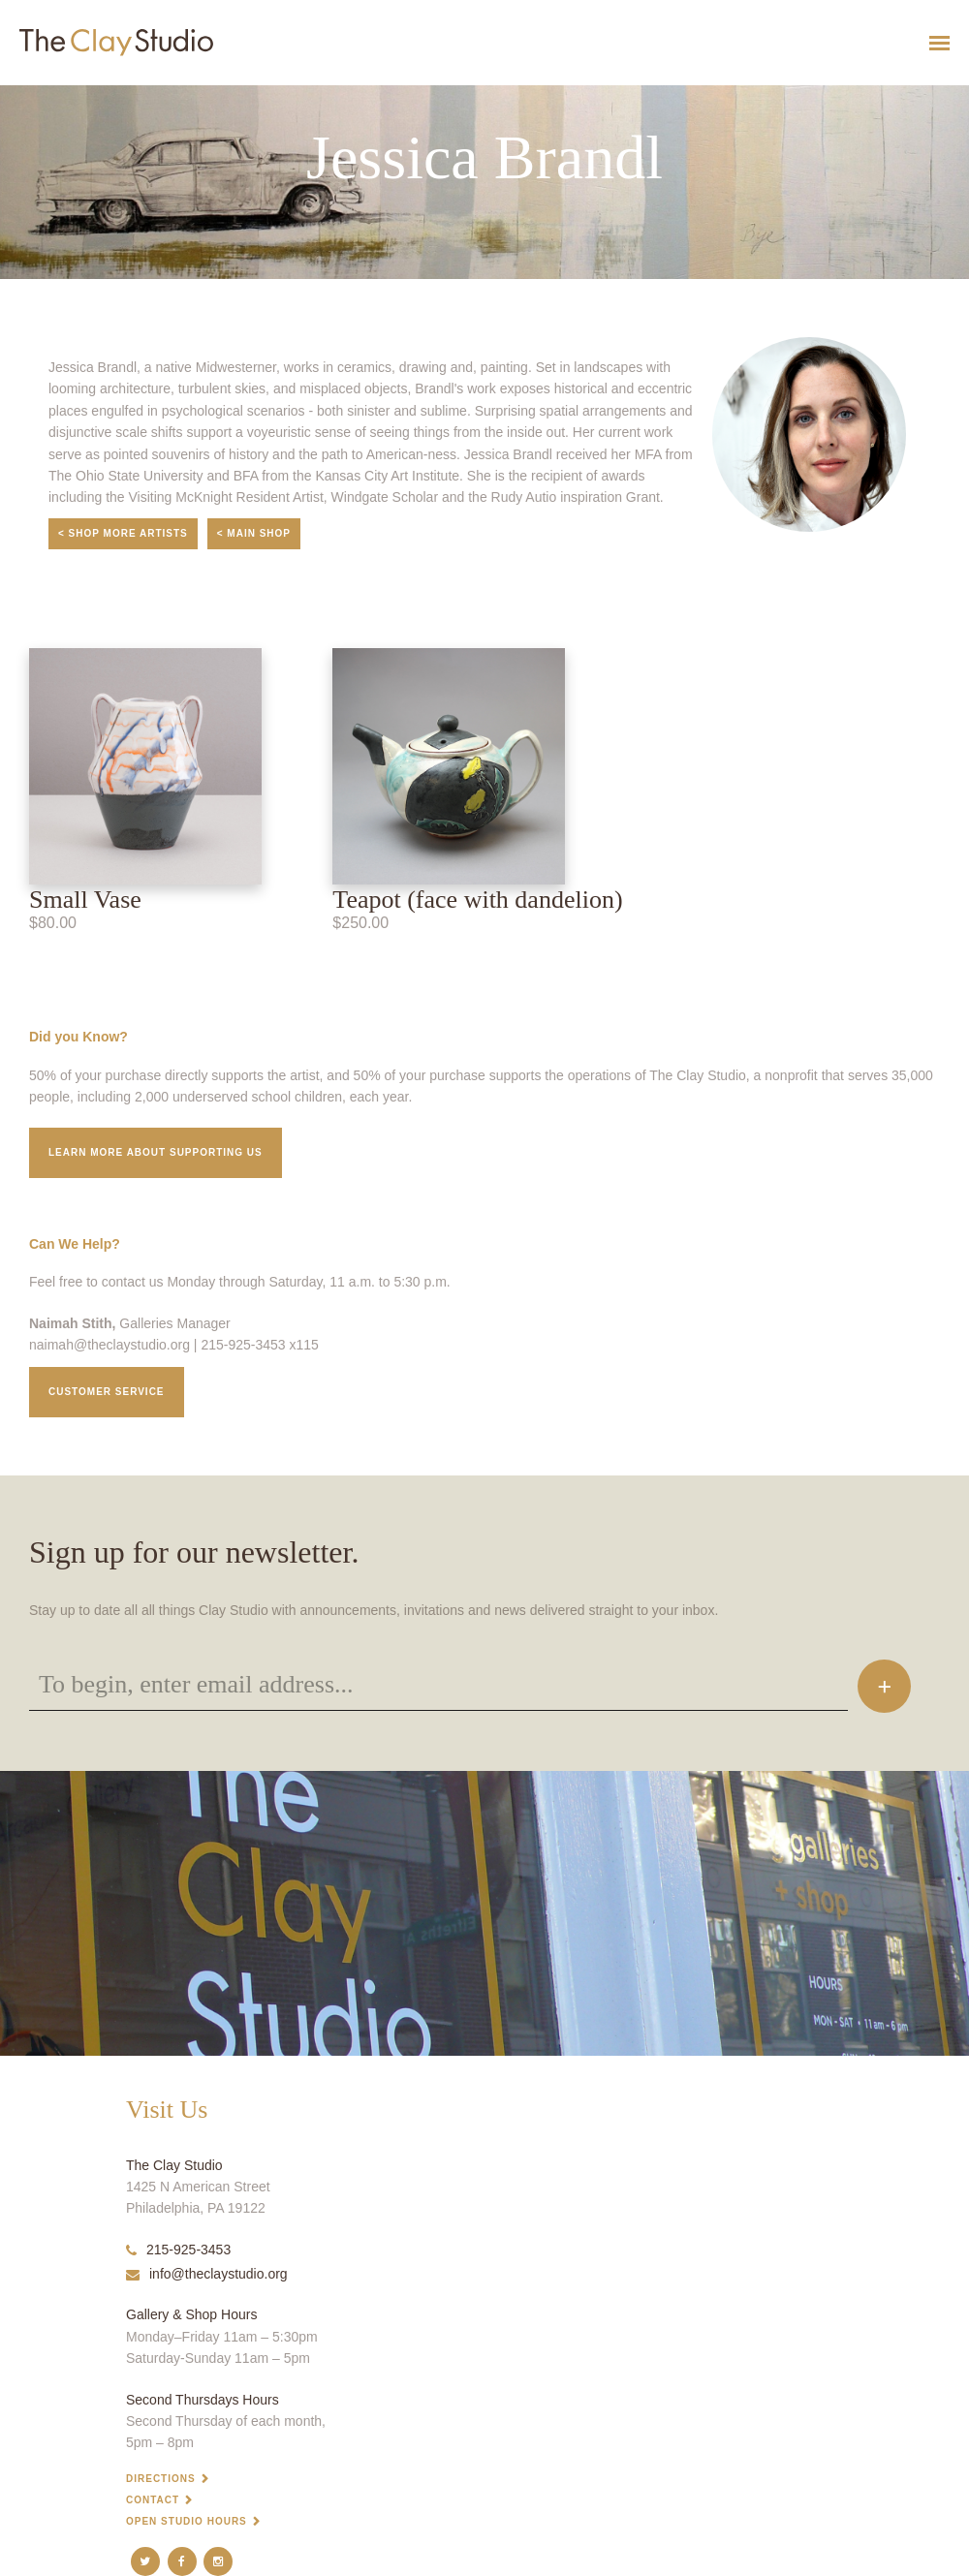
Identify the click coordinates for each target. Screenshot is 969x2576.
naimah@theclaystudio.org (109, 1344)
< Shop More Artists (123, 533)
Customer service (106, 1391)
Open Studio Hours (186, 2521)
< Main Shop (254, 533)
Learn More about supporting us (155, 1152)
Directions (161, 2478)
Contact (152, 2500)
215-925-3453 (178, 2249)
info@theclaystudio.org (207, 2273)
